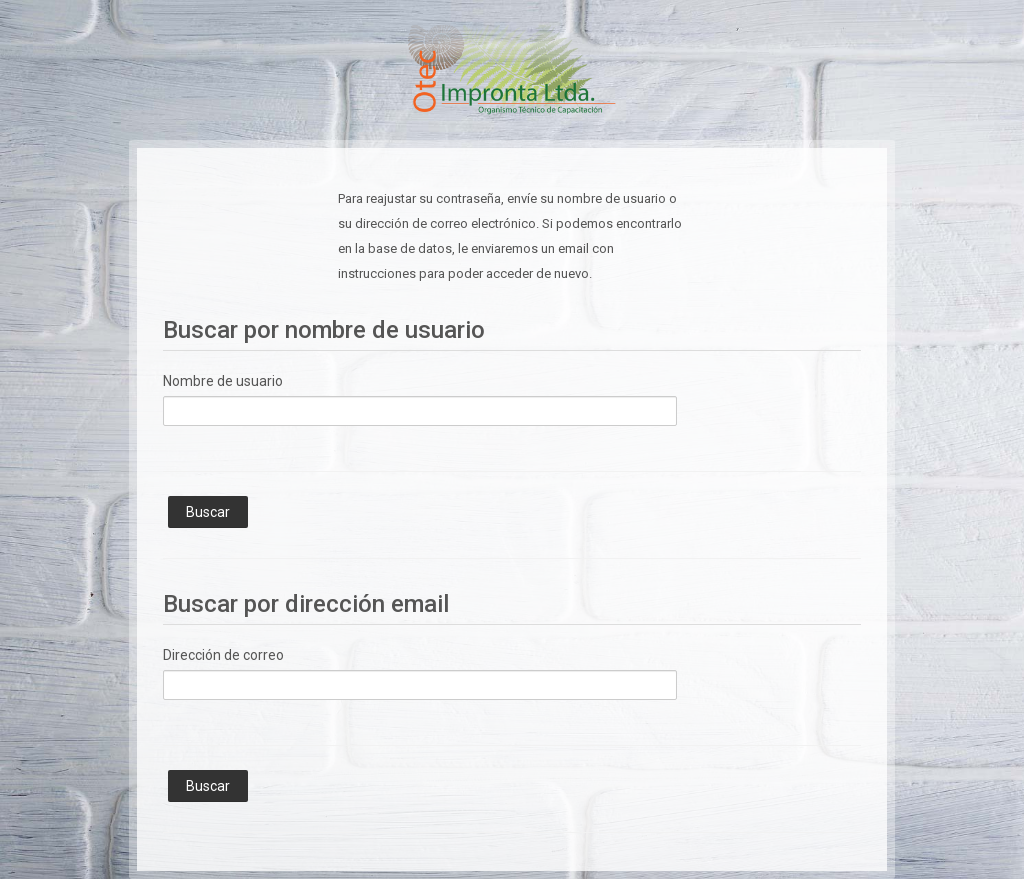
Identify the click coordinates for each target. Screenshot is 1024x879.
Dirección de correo (223, 655)
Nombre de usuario (223, 381)
